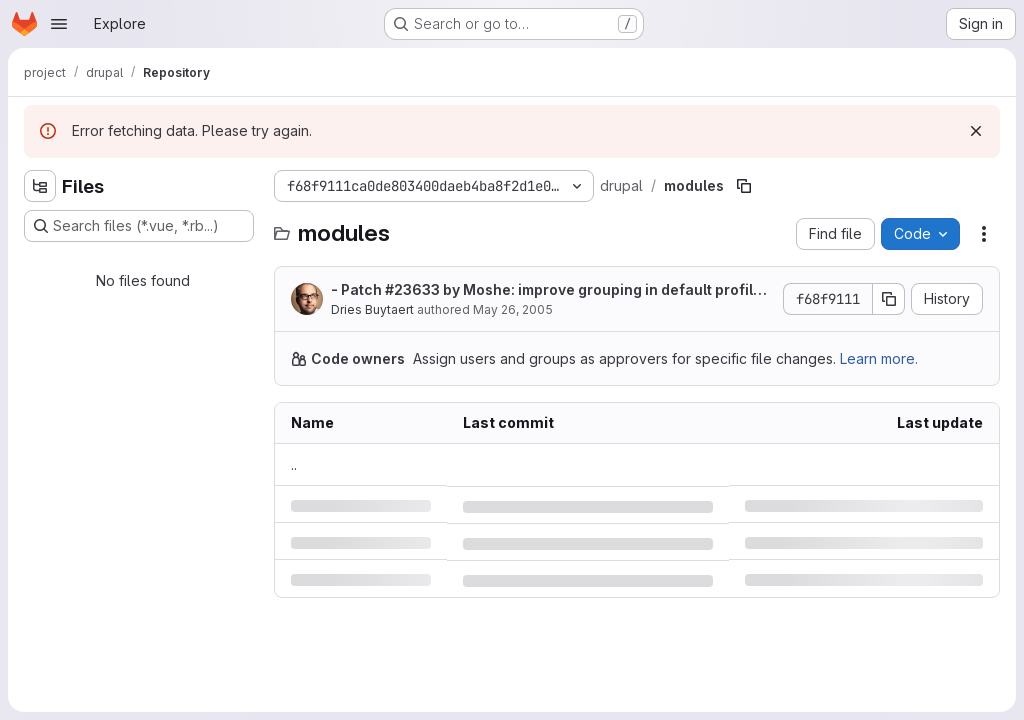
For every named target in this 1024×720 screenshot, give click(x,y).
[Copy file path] (744, 186)
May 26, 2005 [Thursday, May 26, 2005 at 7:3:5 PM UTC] (513, 309)
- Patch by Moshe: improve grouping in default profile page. (546, 290)
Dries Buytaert (372, 309)
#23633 (412, 289)
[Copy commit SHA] (889, 299)
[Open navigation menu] (59, 24)
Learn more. (879, 358)
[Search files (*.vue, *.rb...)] (139, 226)
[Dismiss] (976, 131)
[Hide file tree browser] (40, 186)
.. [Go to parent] (294, 464)
